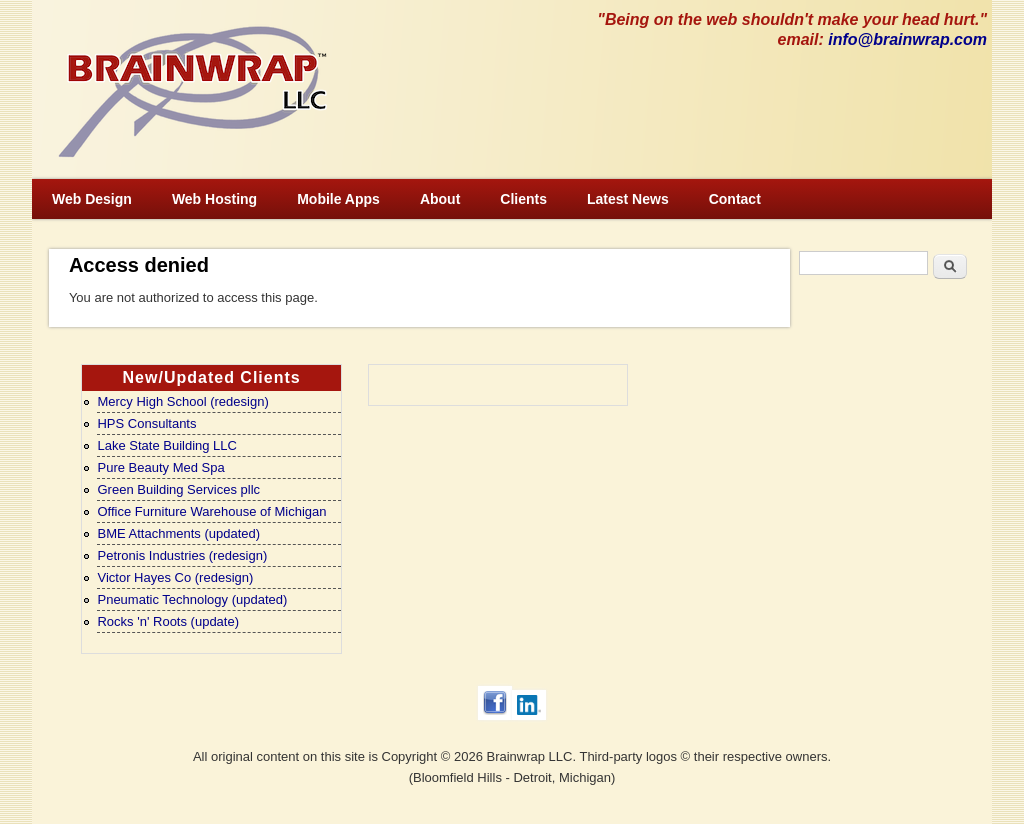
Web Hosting (214, 199)
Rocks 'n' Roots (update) (168, 621)
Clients (523, 199)
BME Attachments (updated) (178, 533)
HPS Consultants (146, 423)
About (440, 199)
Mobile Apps (338, 199)
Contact (735, 199)
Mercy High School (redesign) (182, 401)
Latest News (628, 199)
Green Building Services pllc (178, 489)
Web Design (92, 199)
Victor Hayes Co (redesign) (175, 577)
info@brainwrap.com (907, 39)
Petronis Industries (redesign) (182, 555)
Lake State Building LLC (166, 445)
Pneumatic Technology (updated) (192, 599)
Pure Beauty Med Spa (160, 467)
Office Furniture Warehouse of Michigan (211, 511)
